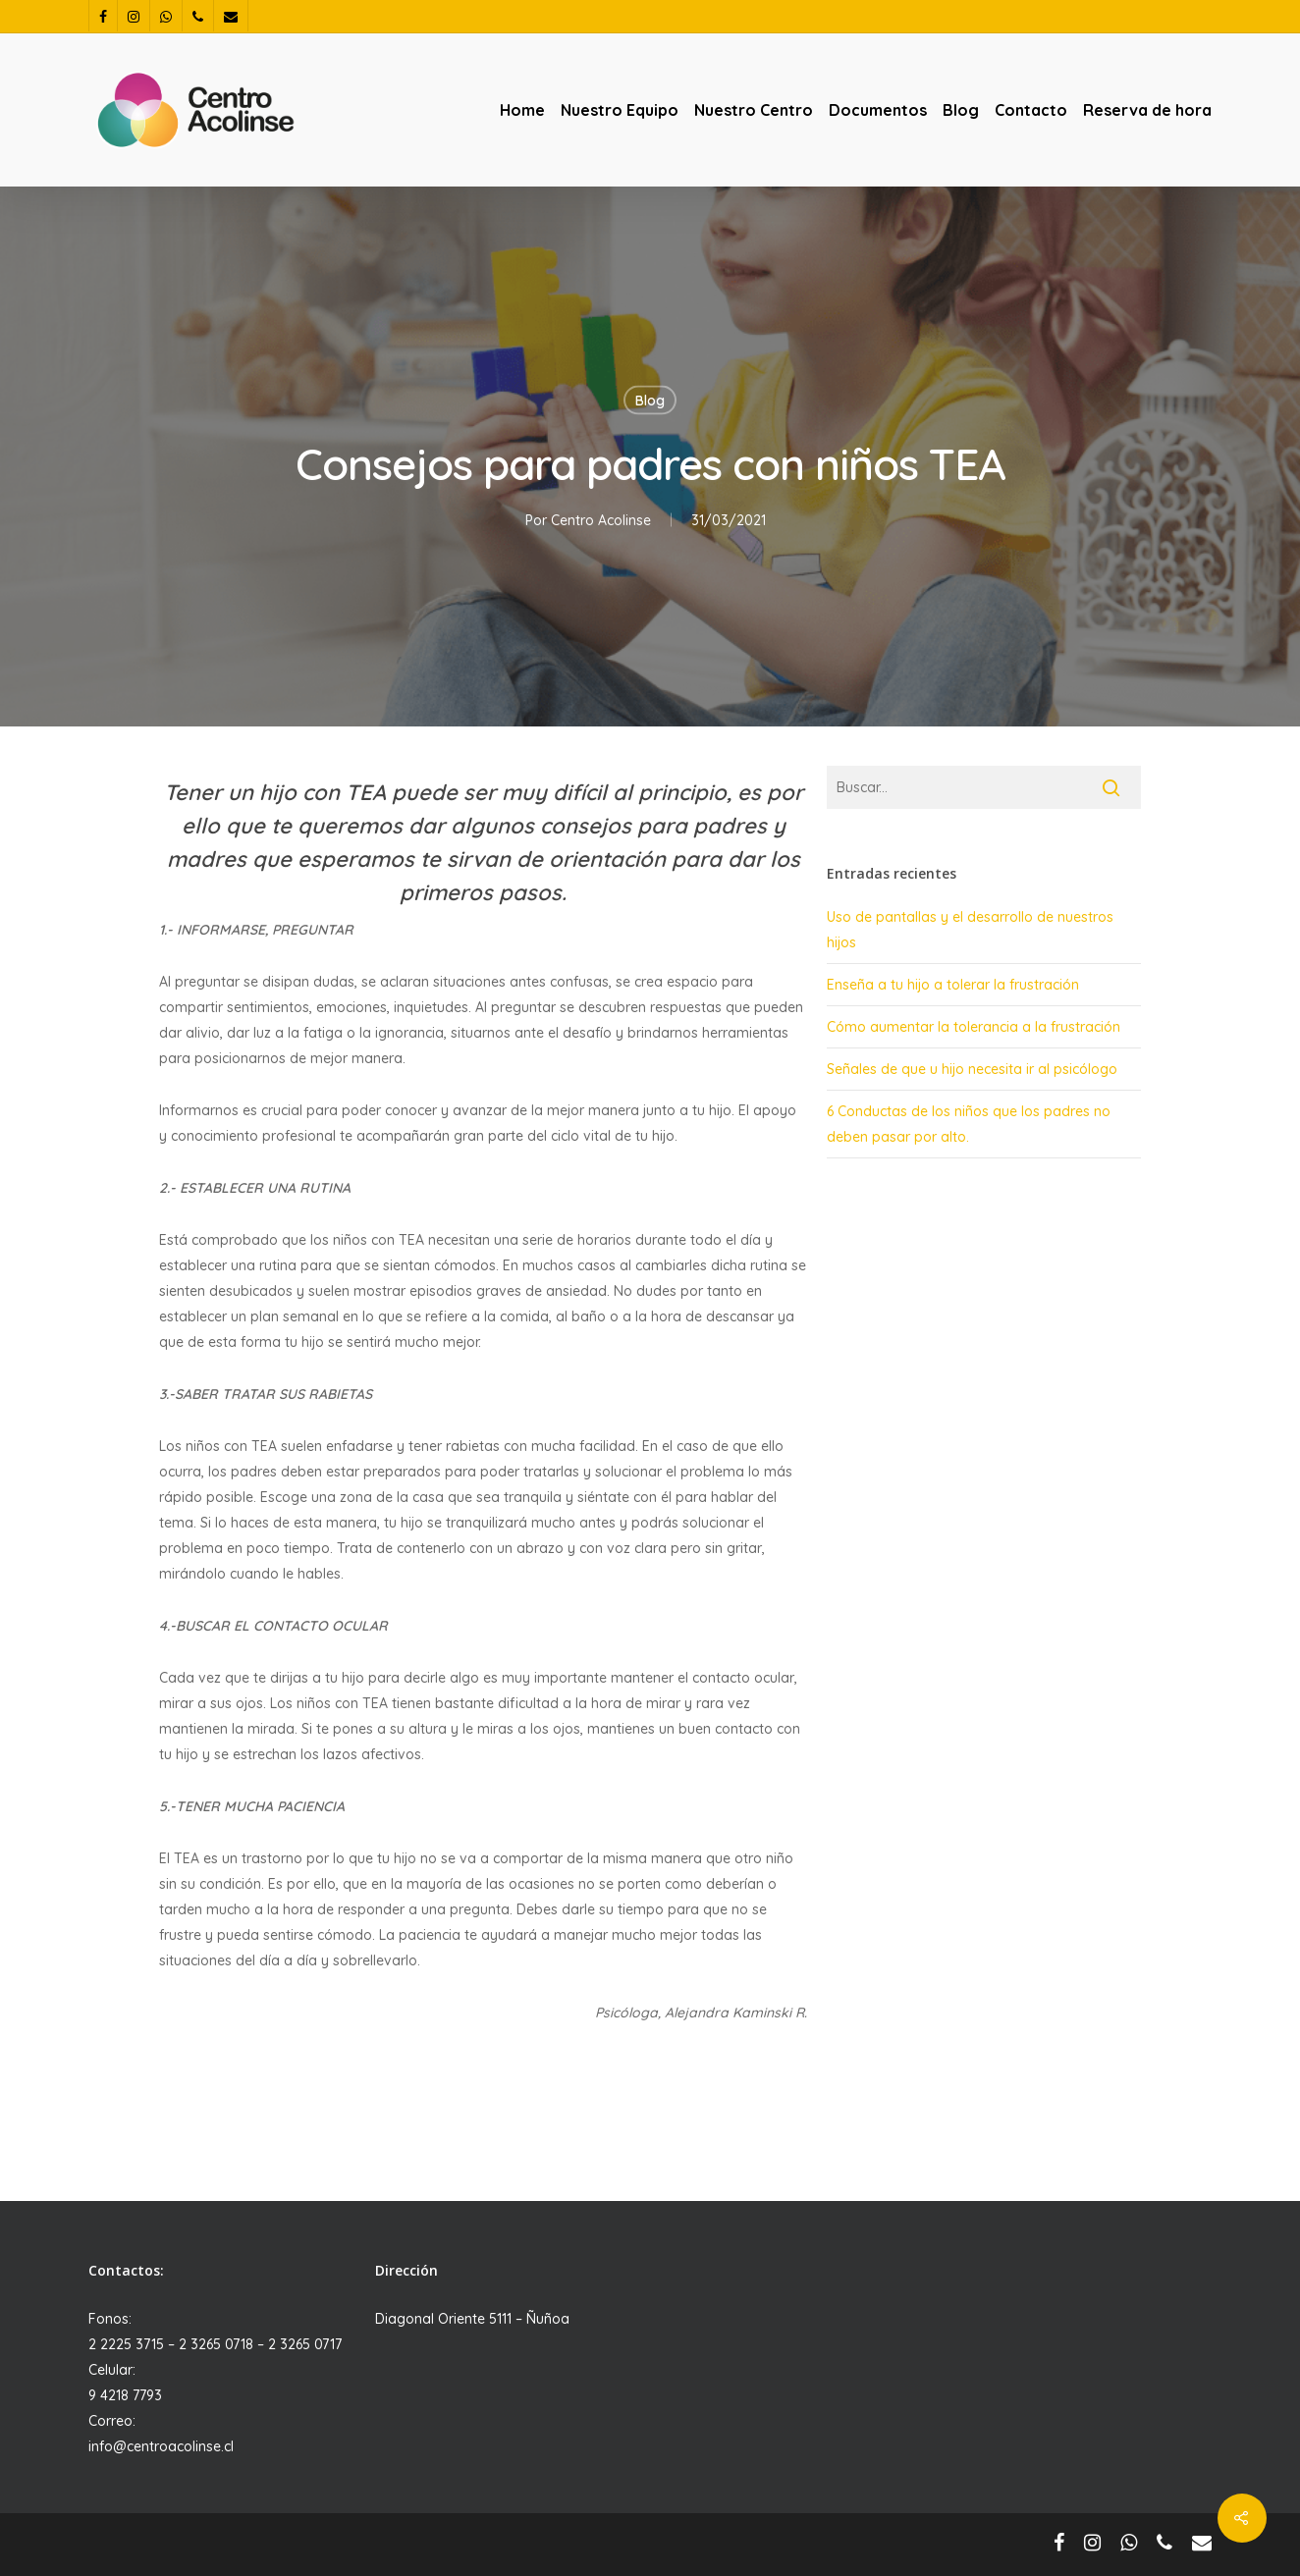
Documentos (878, 110)
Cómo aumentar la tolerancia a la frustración (973, 1027)
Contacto (1031, 110)
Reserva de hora (1147, 110)
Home (522, 110)
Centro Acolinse (601, 520)
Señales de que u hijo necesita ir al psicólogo (972, 1069)
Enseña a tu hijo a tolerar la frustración (953, 984)
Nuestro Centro (753, 110)
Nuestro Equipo (619, 110)
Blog (961, 110)
